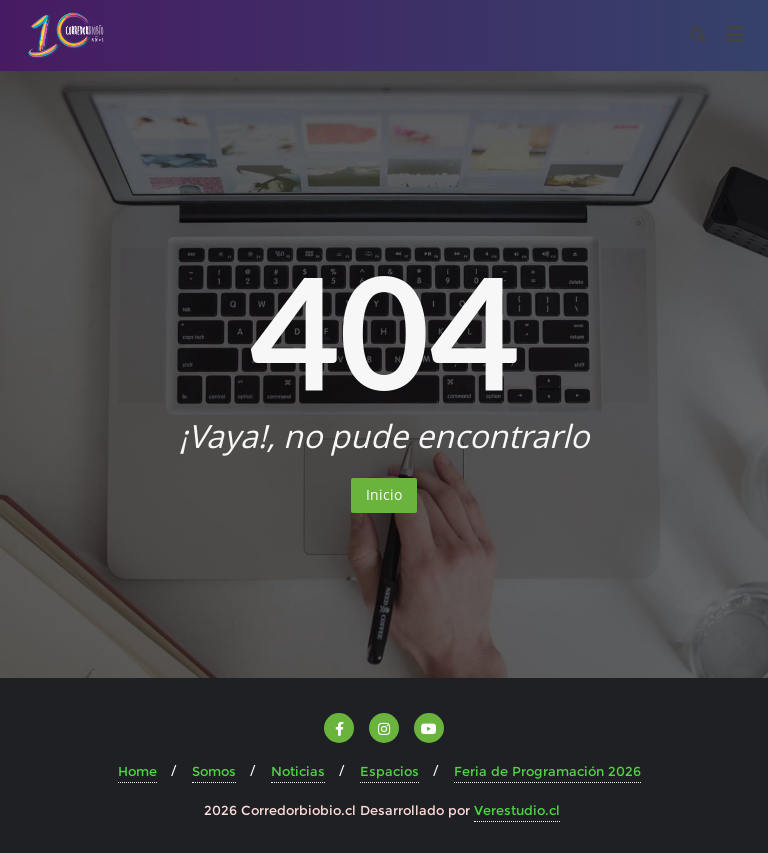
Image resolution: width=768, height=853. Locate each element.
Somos (214, 771)
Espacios (389, 771)
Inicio (384, 494)
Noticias (298, 771)
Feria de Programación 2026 (547, 771)
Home (137, 771)
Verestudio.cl (517, 810)
